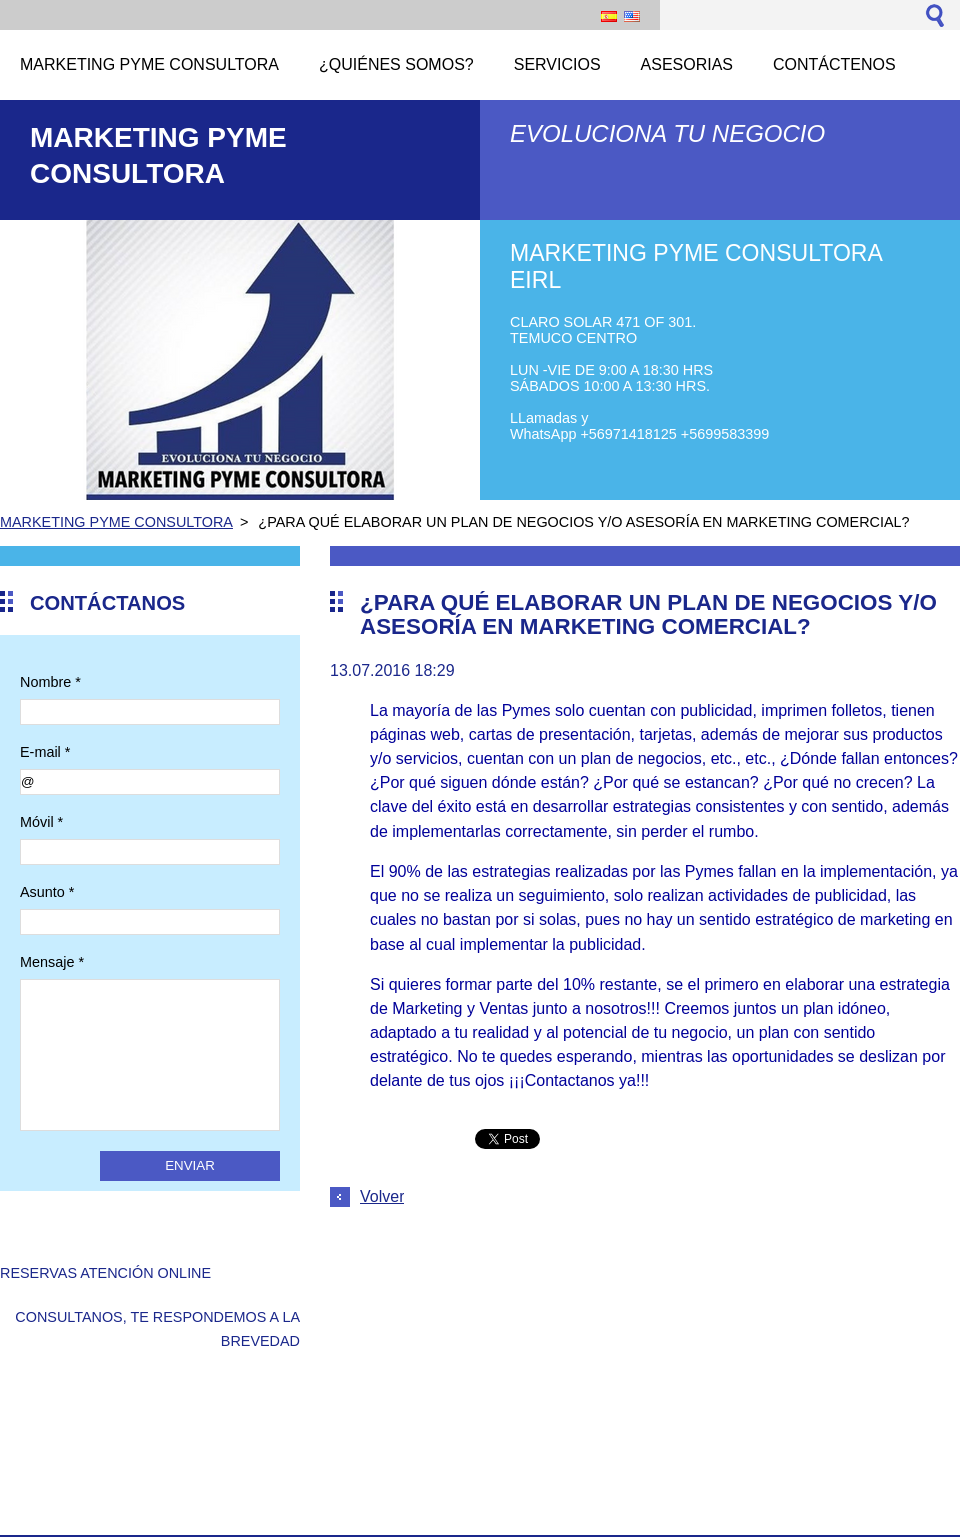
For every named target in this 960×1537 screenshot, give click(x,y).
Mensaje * (52, 962)
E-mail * (45, 752)
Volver (382, 1196)
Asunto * (47, 892)
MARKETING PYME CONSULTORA (116, 522)
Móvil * (41, 822)
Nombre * (50, 682)
